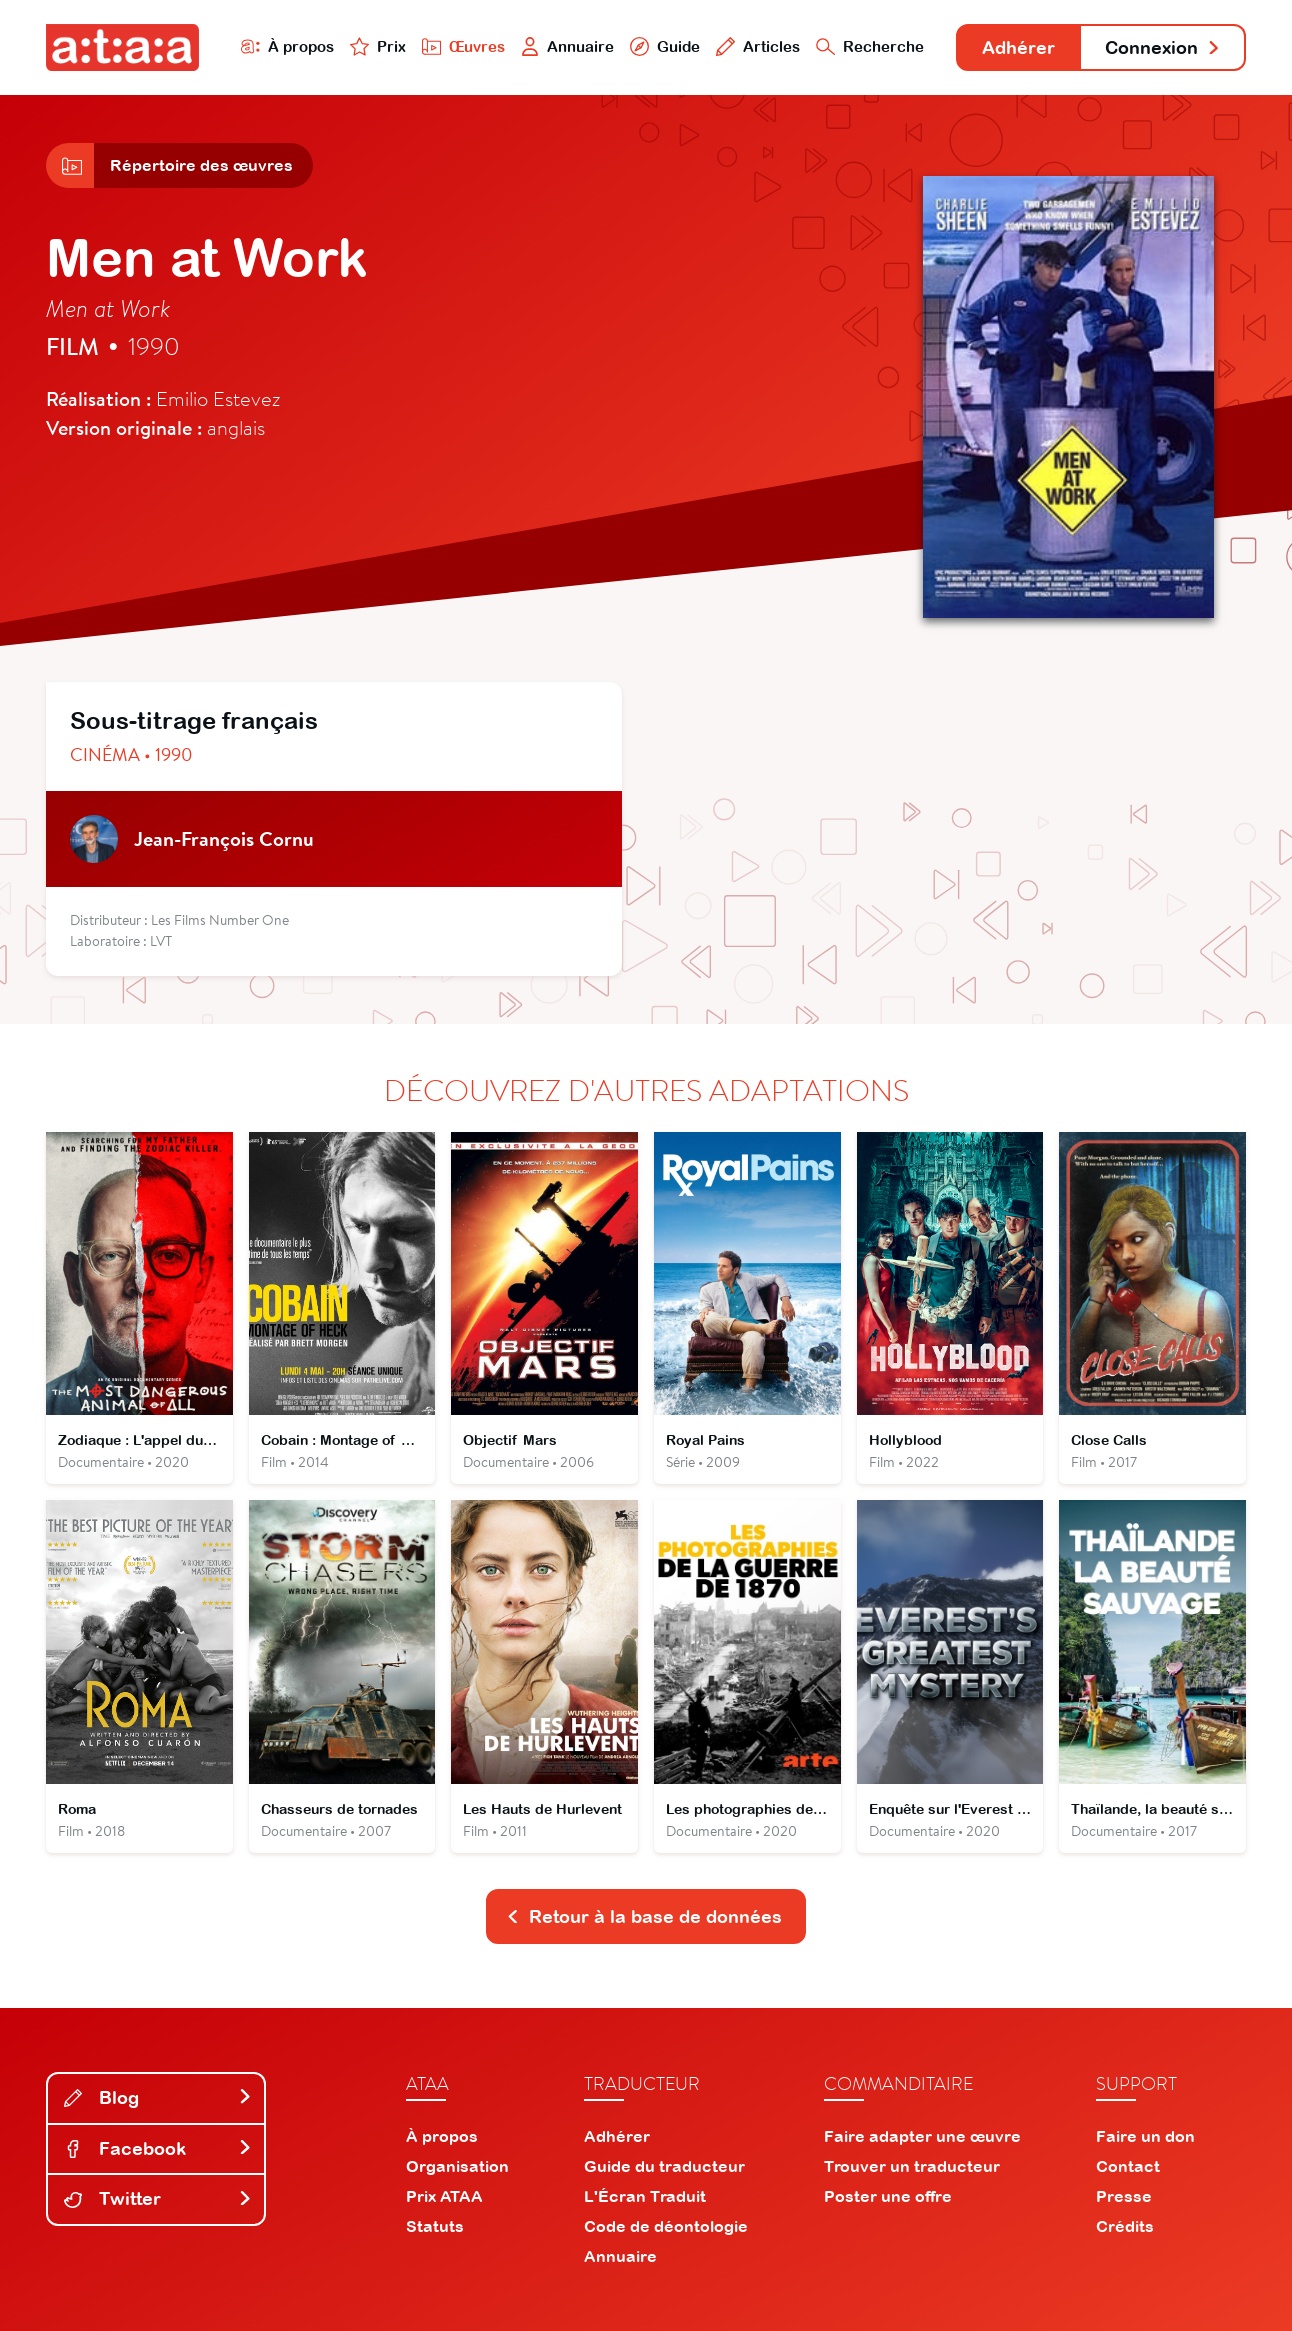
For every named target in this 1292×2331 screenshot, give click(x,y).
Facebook (158, 2148)
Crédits (1125, 2226)
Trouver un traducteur (912, 2166)
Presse (1124, 2196)
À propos (287, 46)
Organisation (457, 2166)
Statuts (435, 2226)
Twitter (158, 2198)
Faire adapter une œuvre (922, 2136)
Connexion (1163, 47)
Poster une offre (888, 2196)
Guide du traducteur (664, 2166)
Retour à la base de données (644, 1916)
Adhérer (1018, 47)
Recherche (870, 46)
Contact (1128, 2166)
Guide (665, 46)
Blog (158, 2097)
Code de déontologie (666, 2226)
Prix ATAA (444, 2196)
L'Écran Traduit (645, 2196)
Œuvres (463, 46)
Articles (758, 46)
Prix (378, 46)
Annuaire (568, 46)
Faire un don (1145, 2136)
